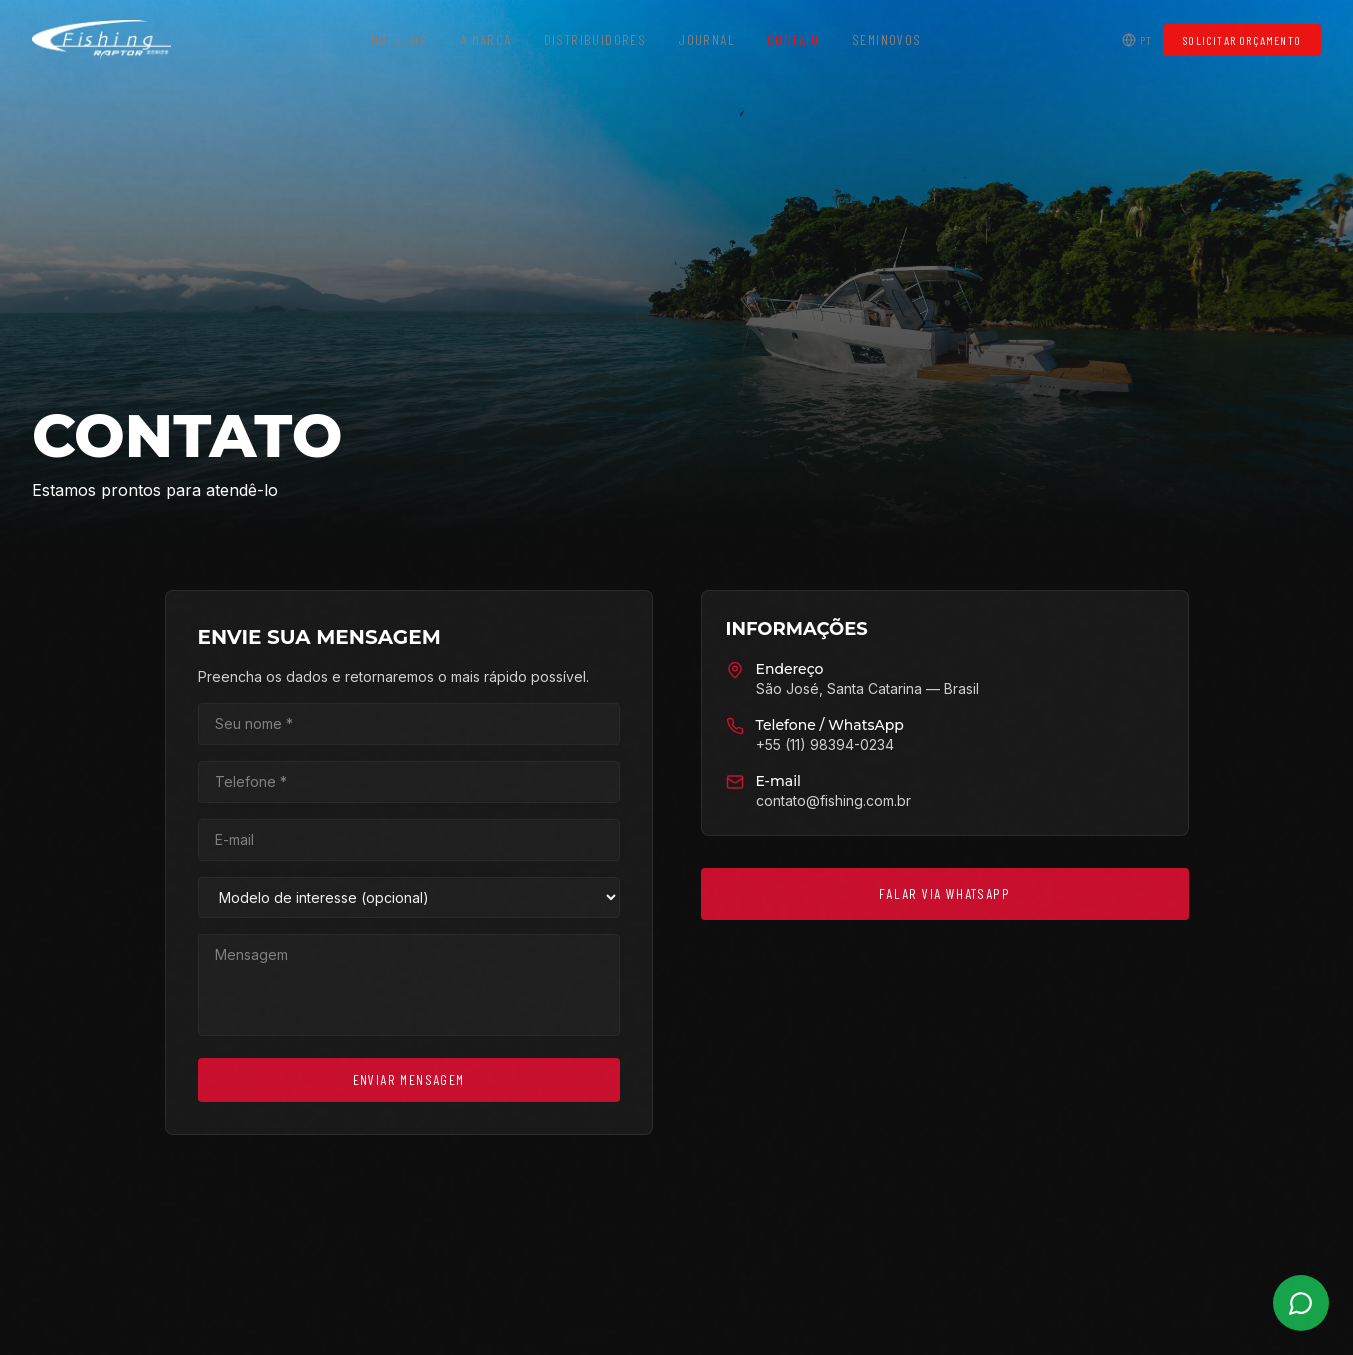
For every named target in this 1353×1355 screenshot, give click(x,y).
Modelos (399, 39)
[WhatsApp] (1301, 1303)
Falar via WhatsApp (942, 893)
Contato (793, 39)
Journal (706, 39)
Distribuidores (595, 39)
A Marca (486, 39)
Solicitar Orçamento (1242, 40)
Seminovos (887, 39)
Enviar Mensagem (410, 1079)
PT (1136, 40)
